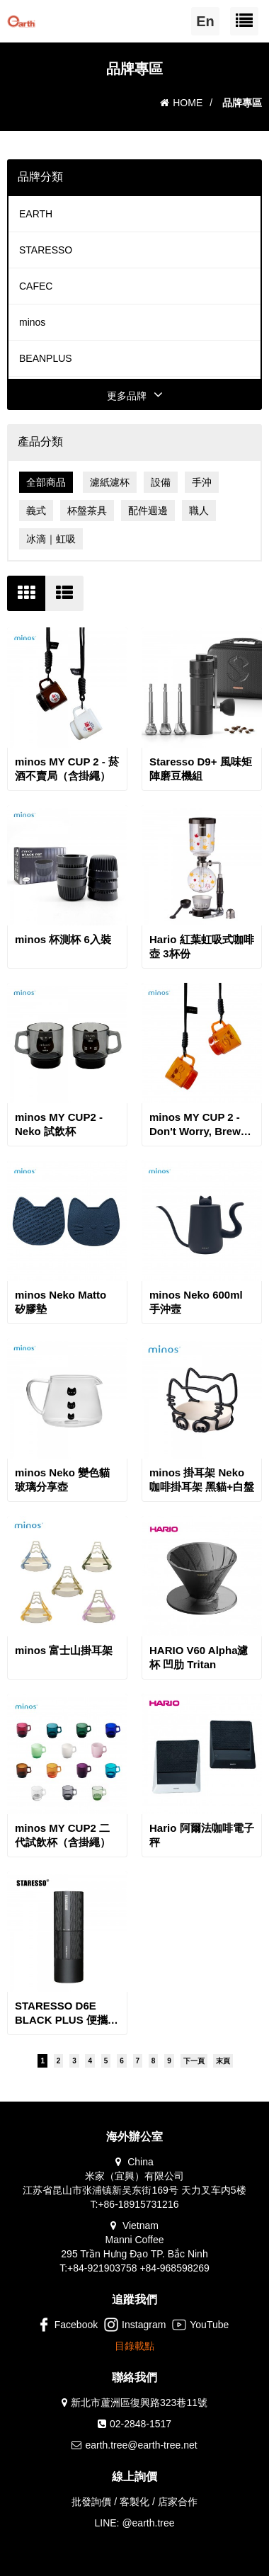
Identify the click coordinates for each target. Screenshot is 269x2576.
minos (32, 322)
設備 (161, 482)
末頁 (223, 2061)
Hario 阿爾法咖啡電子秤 (201, 1835)
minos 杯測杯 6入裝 (63, 939)
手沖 (202, 482)
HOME (181, 102)
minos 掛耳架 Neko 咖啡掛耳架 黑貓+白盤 (201, 1479)
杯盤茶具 (87, 510)
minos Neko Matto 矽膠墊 (60, 1302)
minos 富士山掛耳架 (64, 1650)
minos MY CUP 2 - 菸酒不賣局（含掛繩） (67, 769)
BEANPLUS (45, 358)
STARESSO (45, 250)
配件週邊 (148, 510)
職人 (199, 510)
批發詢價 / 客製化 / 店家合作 (134, 2501)
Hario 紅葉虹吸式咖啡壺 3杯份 (201, 946)
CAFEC (35, 286)
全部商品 (46, 482)
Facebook (67, 2325)
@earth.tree (148, 2523)
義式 (36, 510)
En (205, 21)
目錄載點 (134, 2346)
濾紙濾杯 (110, 482)
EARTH (35, 214)
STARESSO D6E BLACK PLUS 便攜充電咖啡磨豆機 (66, 2013)
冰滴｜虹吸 (51, 539)
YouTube (200, 2325)
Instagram (135, 2325)
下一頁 (194, 2061)
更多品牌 (135, 395)
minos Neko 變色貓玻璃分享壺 (62, 1479)
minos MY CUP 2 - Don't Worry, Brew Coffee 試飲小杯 (195, 1125)
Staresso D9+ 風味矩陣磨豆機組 (200, 769)
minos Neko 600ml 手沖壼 (196, 1302)
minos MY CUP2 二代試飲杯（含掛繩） (62, 1835)
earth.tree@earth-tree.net (141, 2445)
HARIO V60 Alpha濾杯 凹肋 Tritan (198, 1657)
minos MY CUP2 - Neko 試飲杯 (59, 1124)
